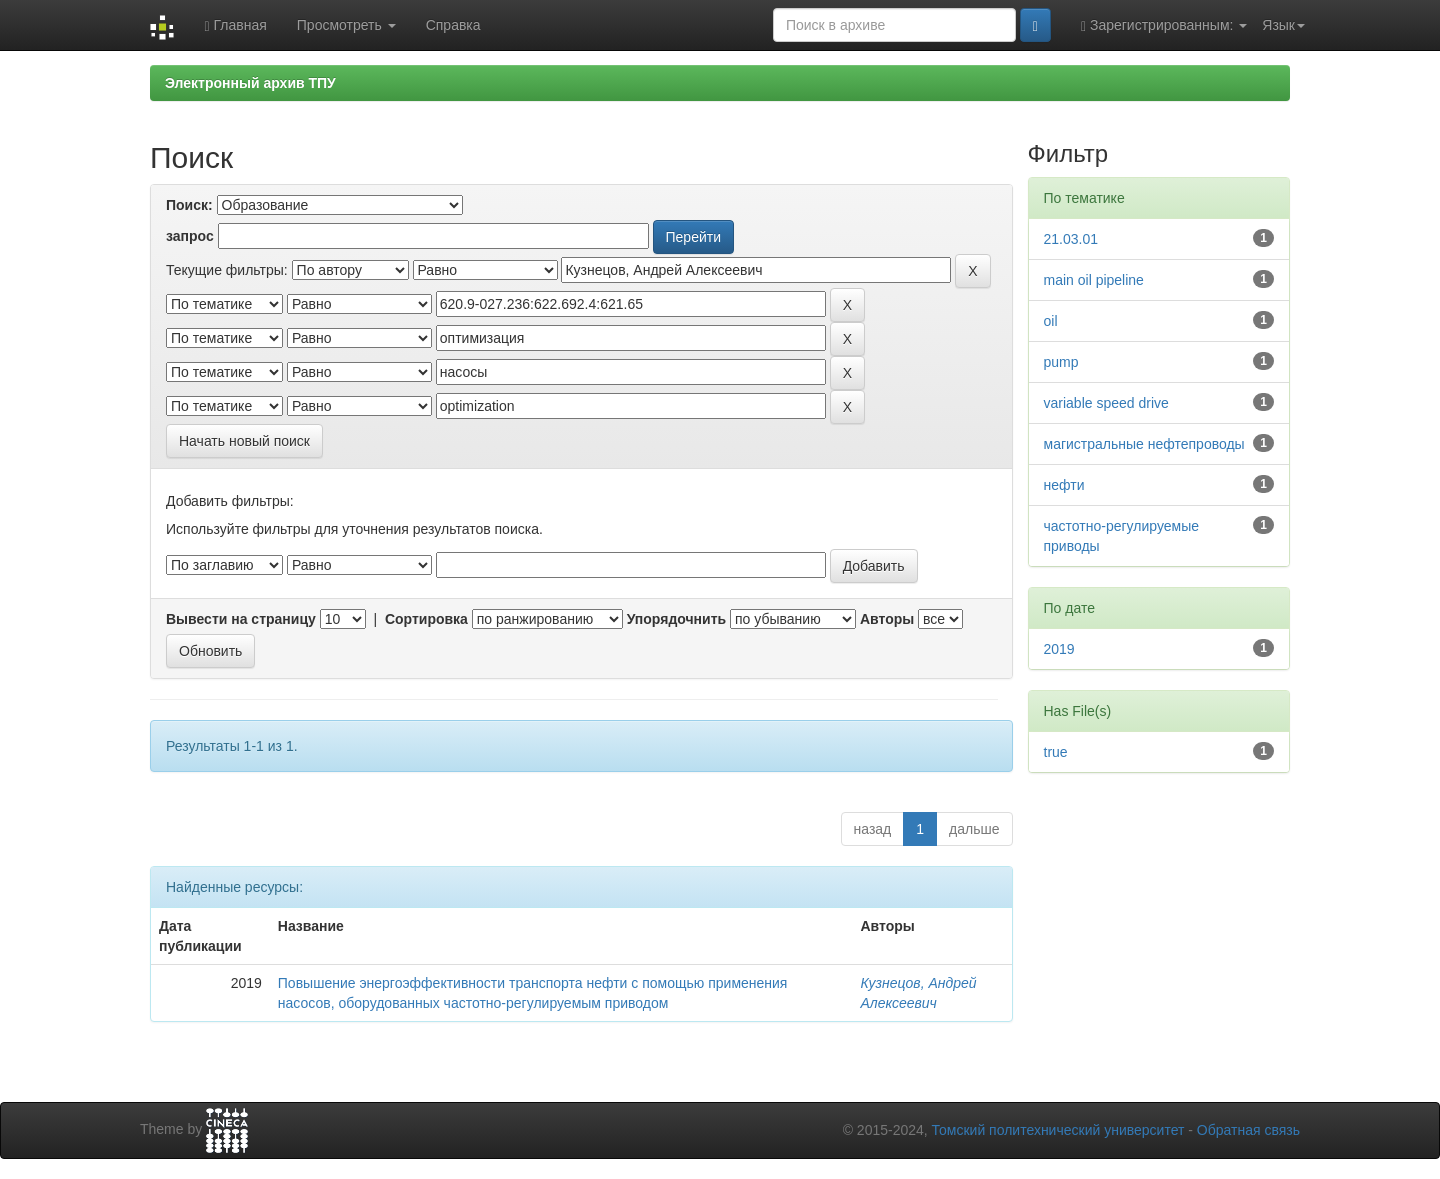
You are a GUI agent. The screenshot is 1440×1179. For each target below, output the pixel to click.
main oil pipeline (1094, 280)
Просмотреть (346, 25)
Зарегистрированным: (1164, 25)
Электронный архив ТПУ (250, 83)
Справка (453, 25)
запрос (190, 236)
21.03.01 (1071, 239)
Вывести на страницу (241, 619)
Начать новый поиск (244, 441)
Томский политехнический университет (1058, 1130)
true (1056, 752)
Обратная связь (1248, 1130)
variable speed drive (1106, 403)
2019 (1059, 649)
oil (1051, 321)
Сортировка (426, 619)
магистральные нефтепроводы (1144, 444)
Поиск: (189, 205)
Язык (1283, 25)
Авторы (887, 619)
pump (1061, 362)
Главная (235, 25)
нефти (1064, 485)
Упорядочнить (676, 619)
